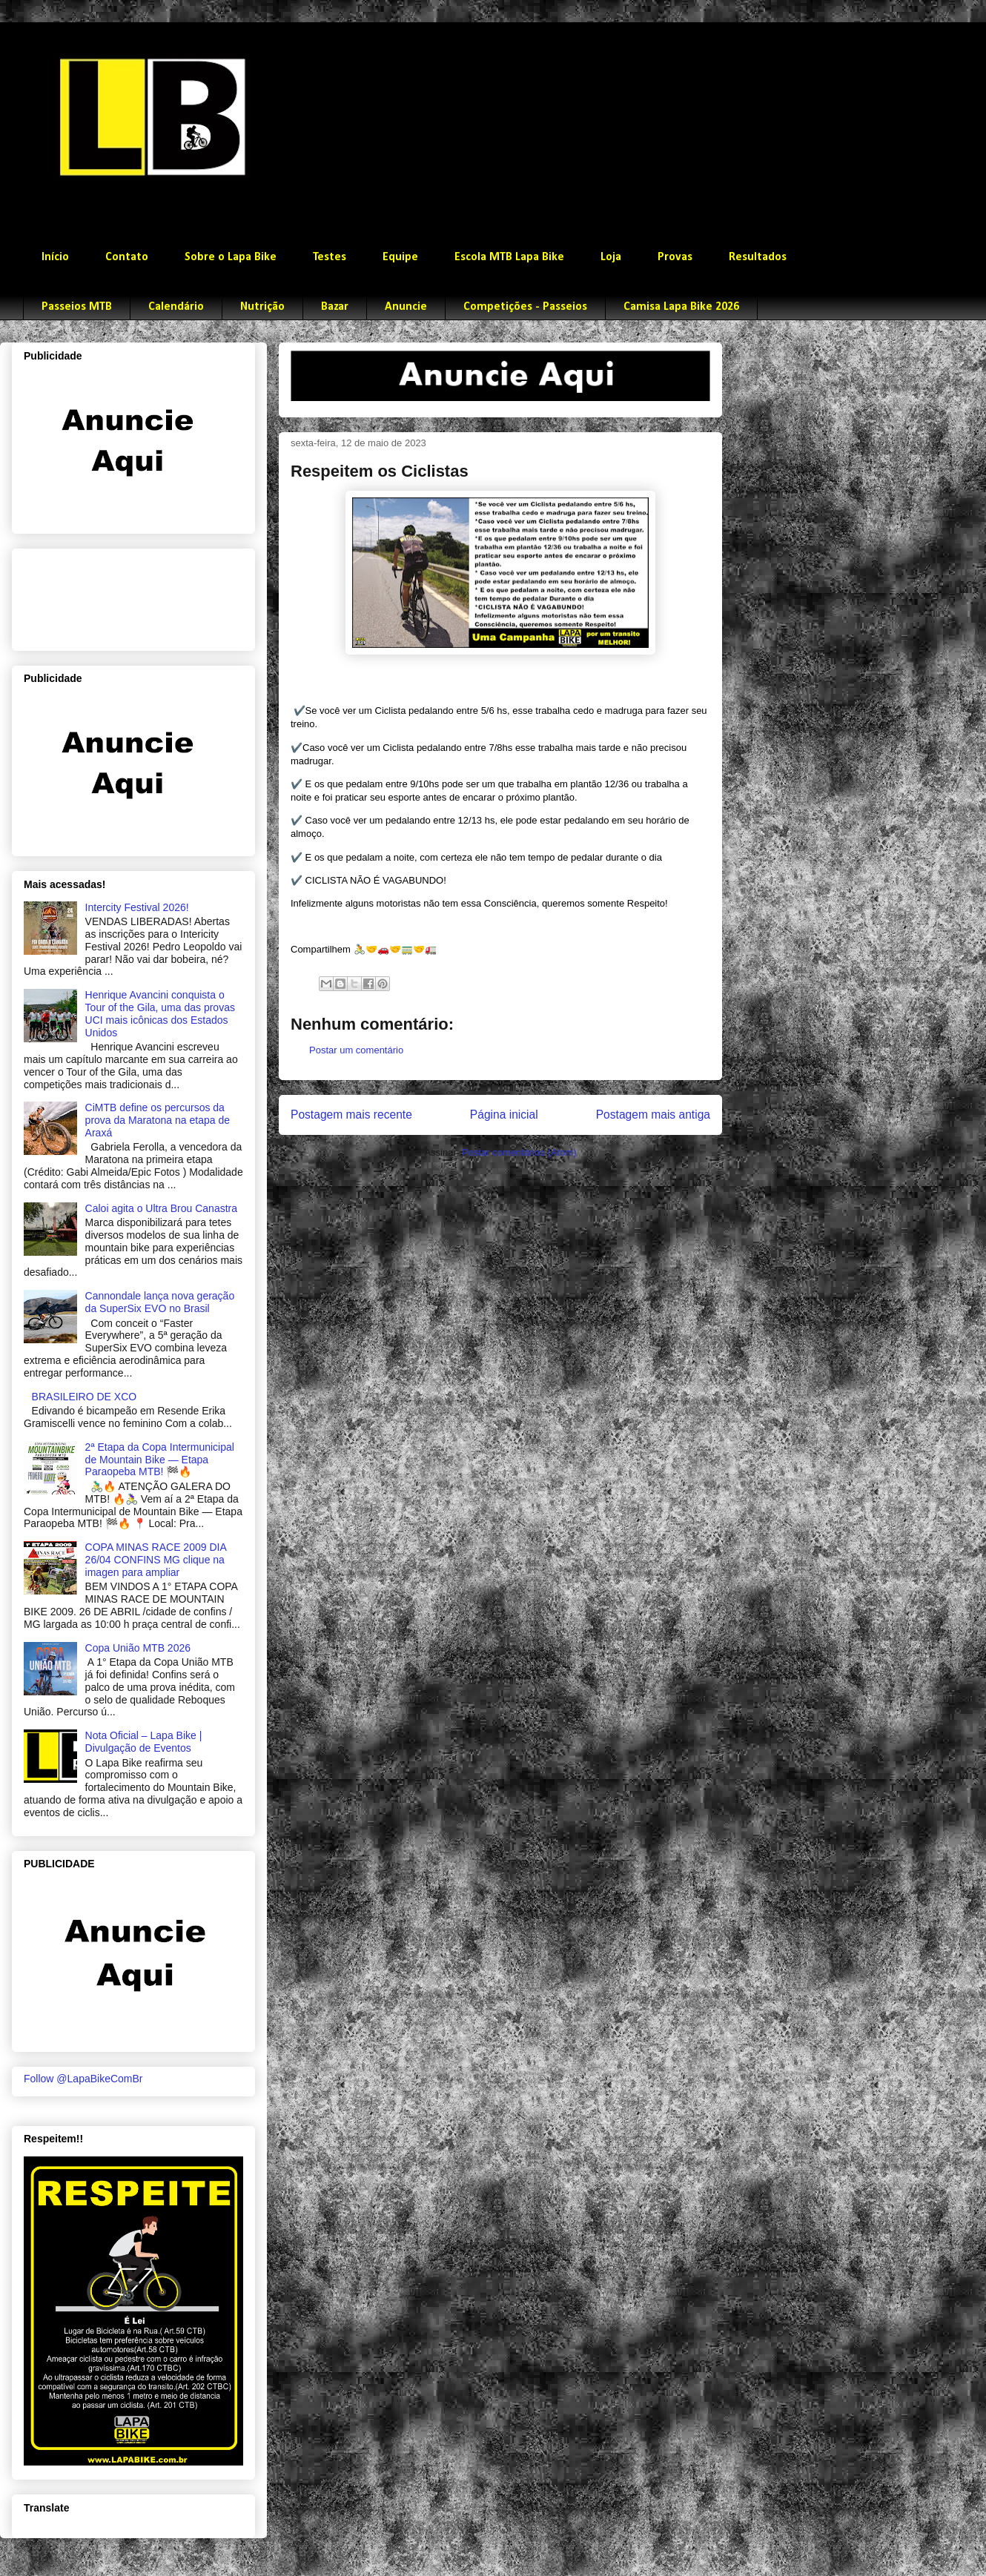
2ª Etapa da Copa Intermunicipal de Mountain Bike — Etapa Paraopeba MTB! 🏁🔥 (159, 1459)
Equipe (400, 257)
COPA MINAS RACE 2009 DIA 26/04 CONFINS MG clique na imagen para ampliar (155, 1559)
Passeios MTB (77, 307)
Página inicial (504, 1114)
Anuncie (406, 307)
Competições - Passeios (525, 307)
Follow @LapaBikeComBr (83, 2079)
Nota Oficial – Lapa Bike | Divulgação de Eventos (143, 1741)
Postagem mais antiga (653, 1114)
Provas (675, 257)
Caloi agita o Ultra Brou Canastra (161, 1208)
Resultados (758, 257)
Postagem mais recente (351, 1114)
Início (55, 257)
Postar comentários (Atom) (519, 1152)
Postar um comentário (356, 1050)
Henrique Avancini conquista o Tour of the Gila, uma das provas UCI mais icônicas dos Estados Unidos (160, 1013)
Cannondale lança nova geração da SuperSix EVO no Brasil (160, 1302)
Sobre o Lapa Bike (231, 257)
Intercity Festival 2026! (137, 907)
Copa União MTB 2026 (138, 1648)
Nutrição (262, 307)
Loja (610, 257)
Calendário (176, 307)
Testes (329, 257)
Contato (126, 257)
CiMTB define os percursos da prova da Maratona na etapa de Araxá (157, 1120)
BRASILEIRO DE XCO (84, 1397)
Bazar (334, 307)
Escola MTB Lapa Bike (509, 257)
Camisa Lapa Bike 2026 (681, 307)
